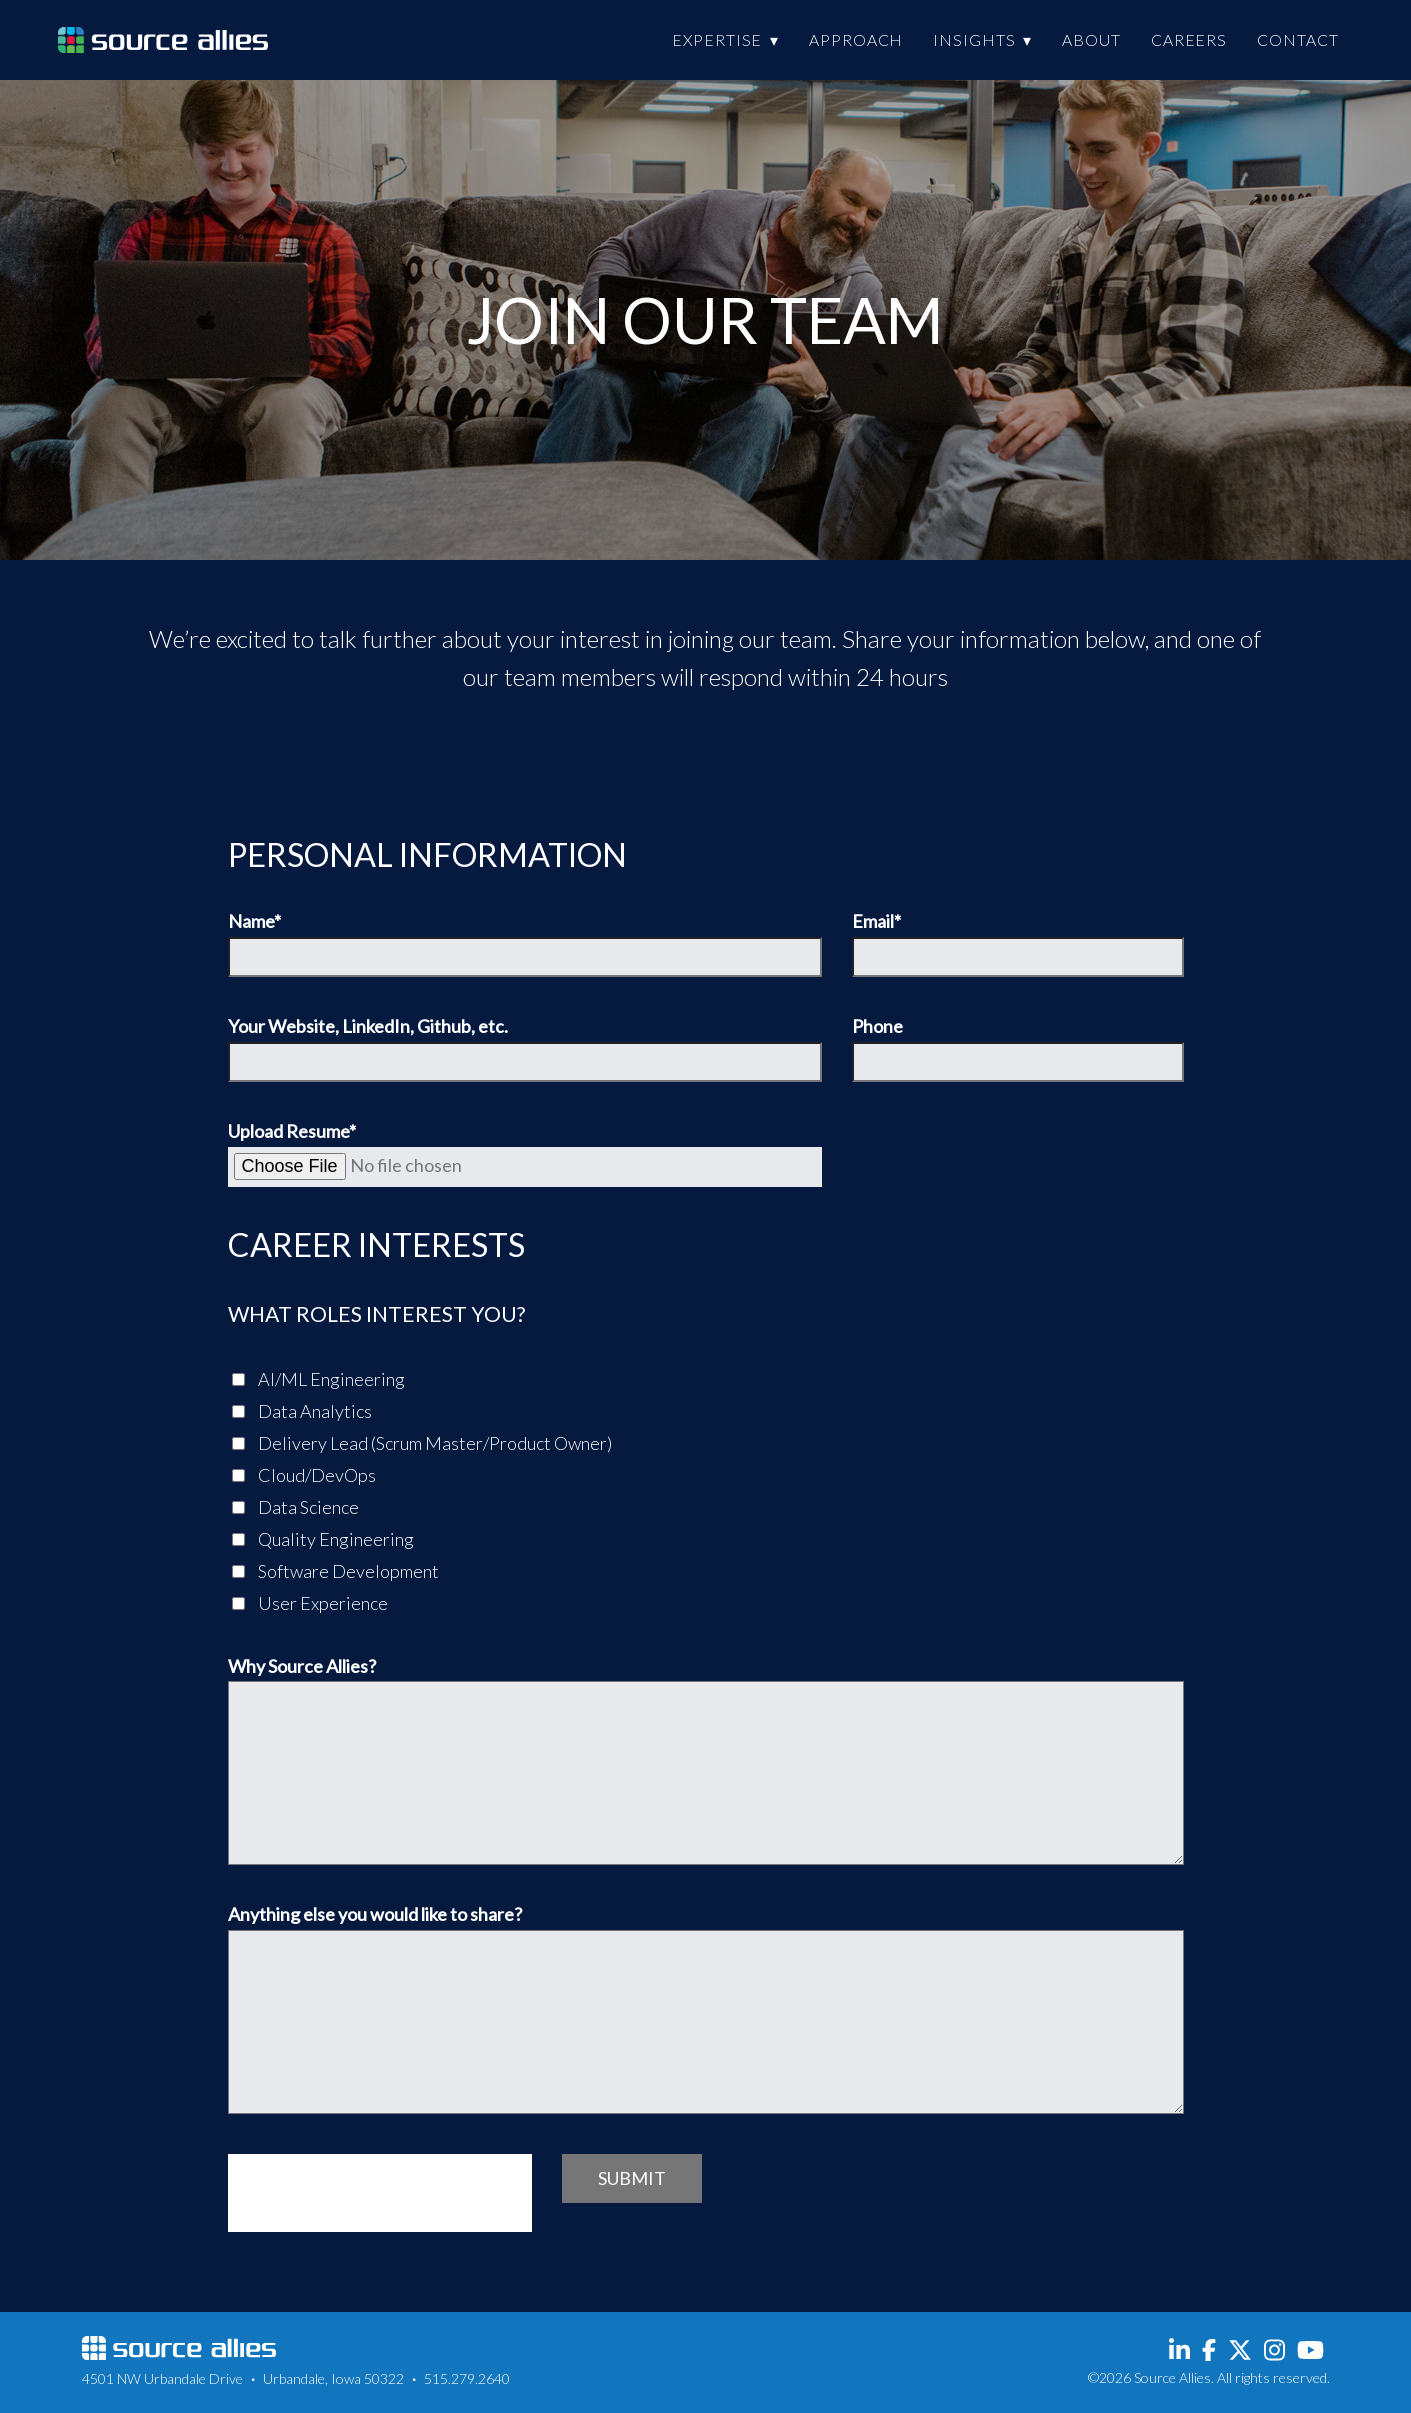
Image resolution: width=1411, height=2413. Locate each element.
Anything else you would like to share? (706, 2009)
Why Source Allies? (706, 1761)
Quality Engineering (323, 1539)
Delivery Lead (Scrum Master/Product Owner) (422, 1443)
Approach (856, 39)
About (1091, 39)
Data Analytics (302, 1411)
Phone (1018, 1049)
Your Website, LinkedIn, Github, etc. (525, 1049)
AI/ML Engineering (318, 1379)
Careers (1189, 39)
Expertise (717, 39)
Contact (1297, 39)
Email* (1018, 944)
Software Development (335, 1571)
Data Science (295, 1507)
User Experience (310, 1603)
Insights (974, 39)
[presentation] (380, 2193)
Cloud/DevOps (304, 1475)
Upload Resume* (525, 1154)
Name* (525, 944)
